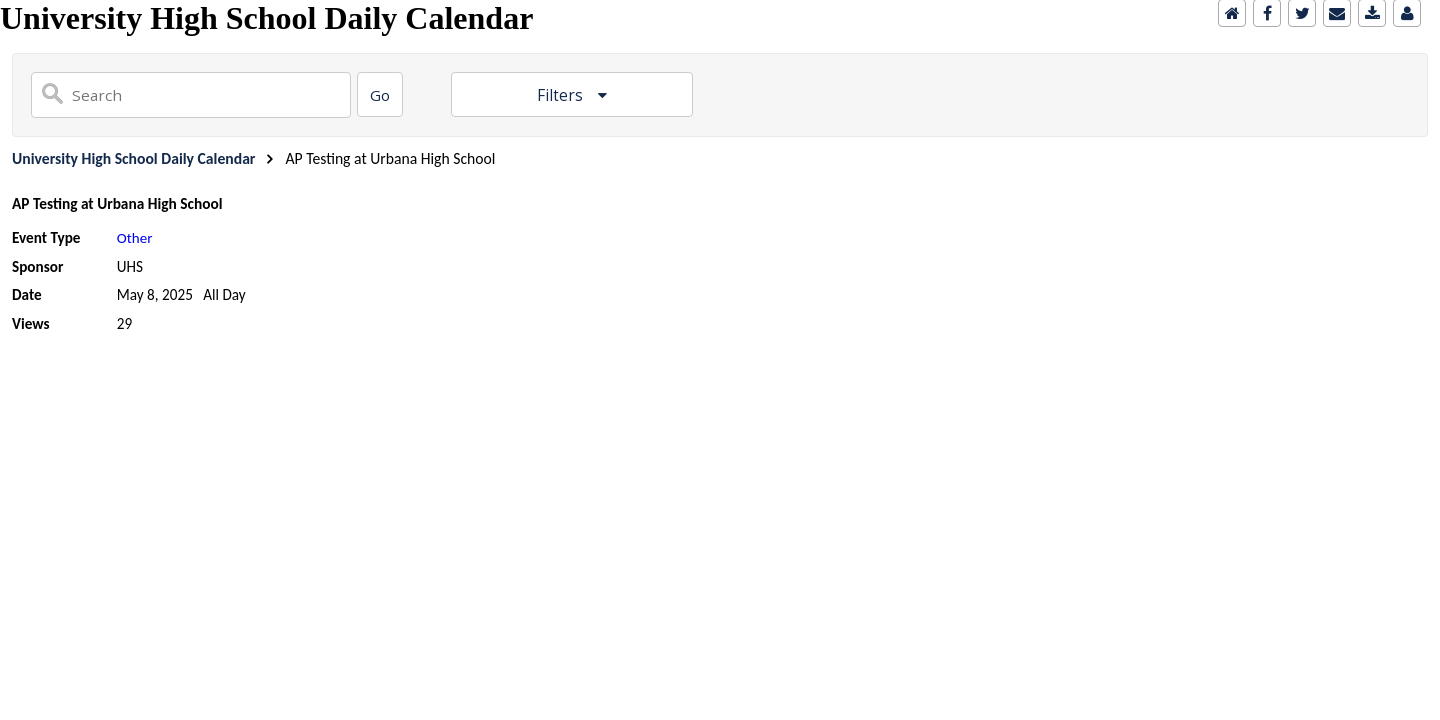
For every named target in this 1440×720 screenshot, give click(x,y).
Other (135, 238)
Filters (562, 95)
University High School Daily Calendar (133, 158)
